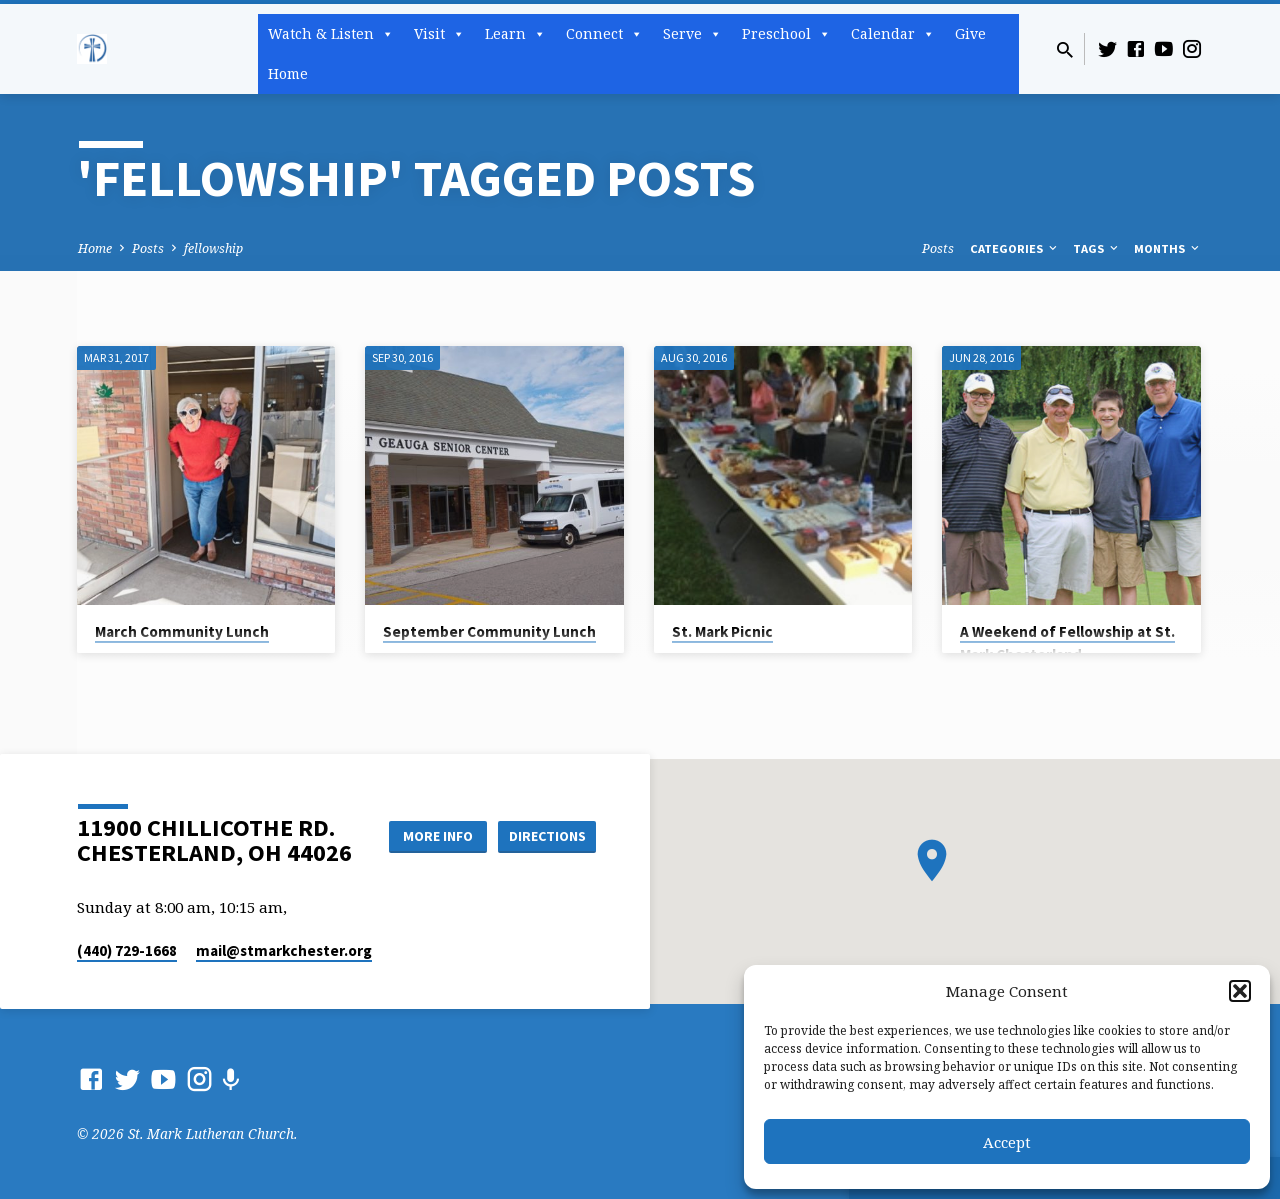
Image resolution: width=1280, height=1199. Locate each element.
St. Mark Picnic (722, 631)
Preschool (786, 34)
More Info (433, 835)
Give (970, 33)
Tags (1097, 248)
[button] (1240, 991)
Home (288, 73)
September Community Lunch (489, 631)
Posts (148, 248)
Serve (692, 34)
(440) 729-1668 (127, 950)
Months (1168, 248)
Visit (439, 34)
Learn (515, 34)
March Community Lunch (182, 631)
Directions (546, 835)
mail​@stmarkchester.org (284, 950)
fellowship (213, 248)
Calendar (893, 34)
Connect (604, 34)
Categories (1015, 248)
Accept (1007, 1142)
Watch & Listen (331, 34)
